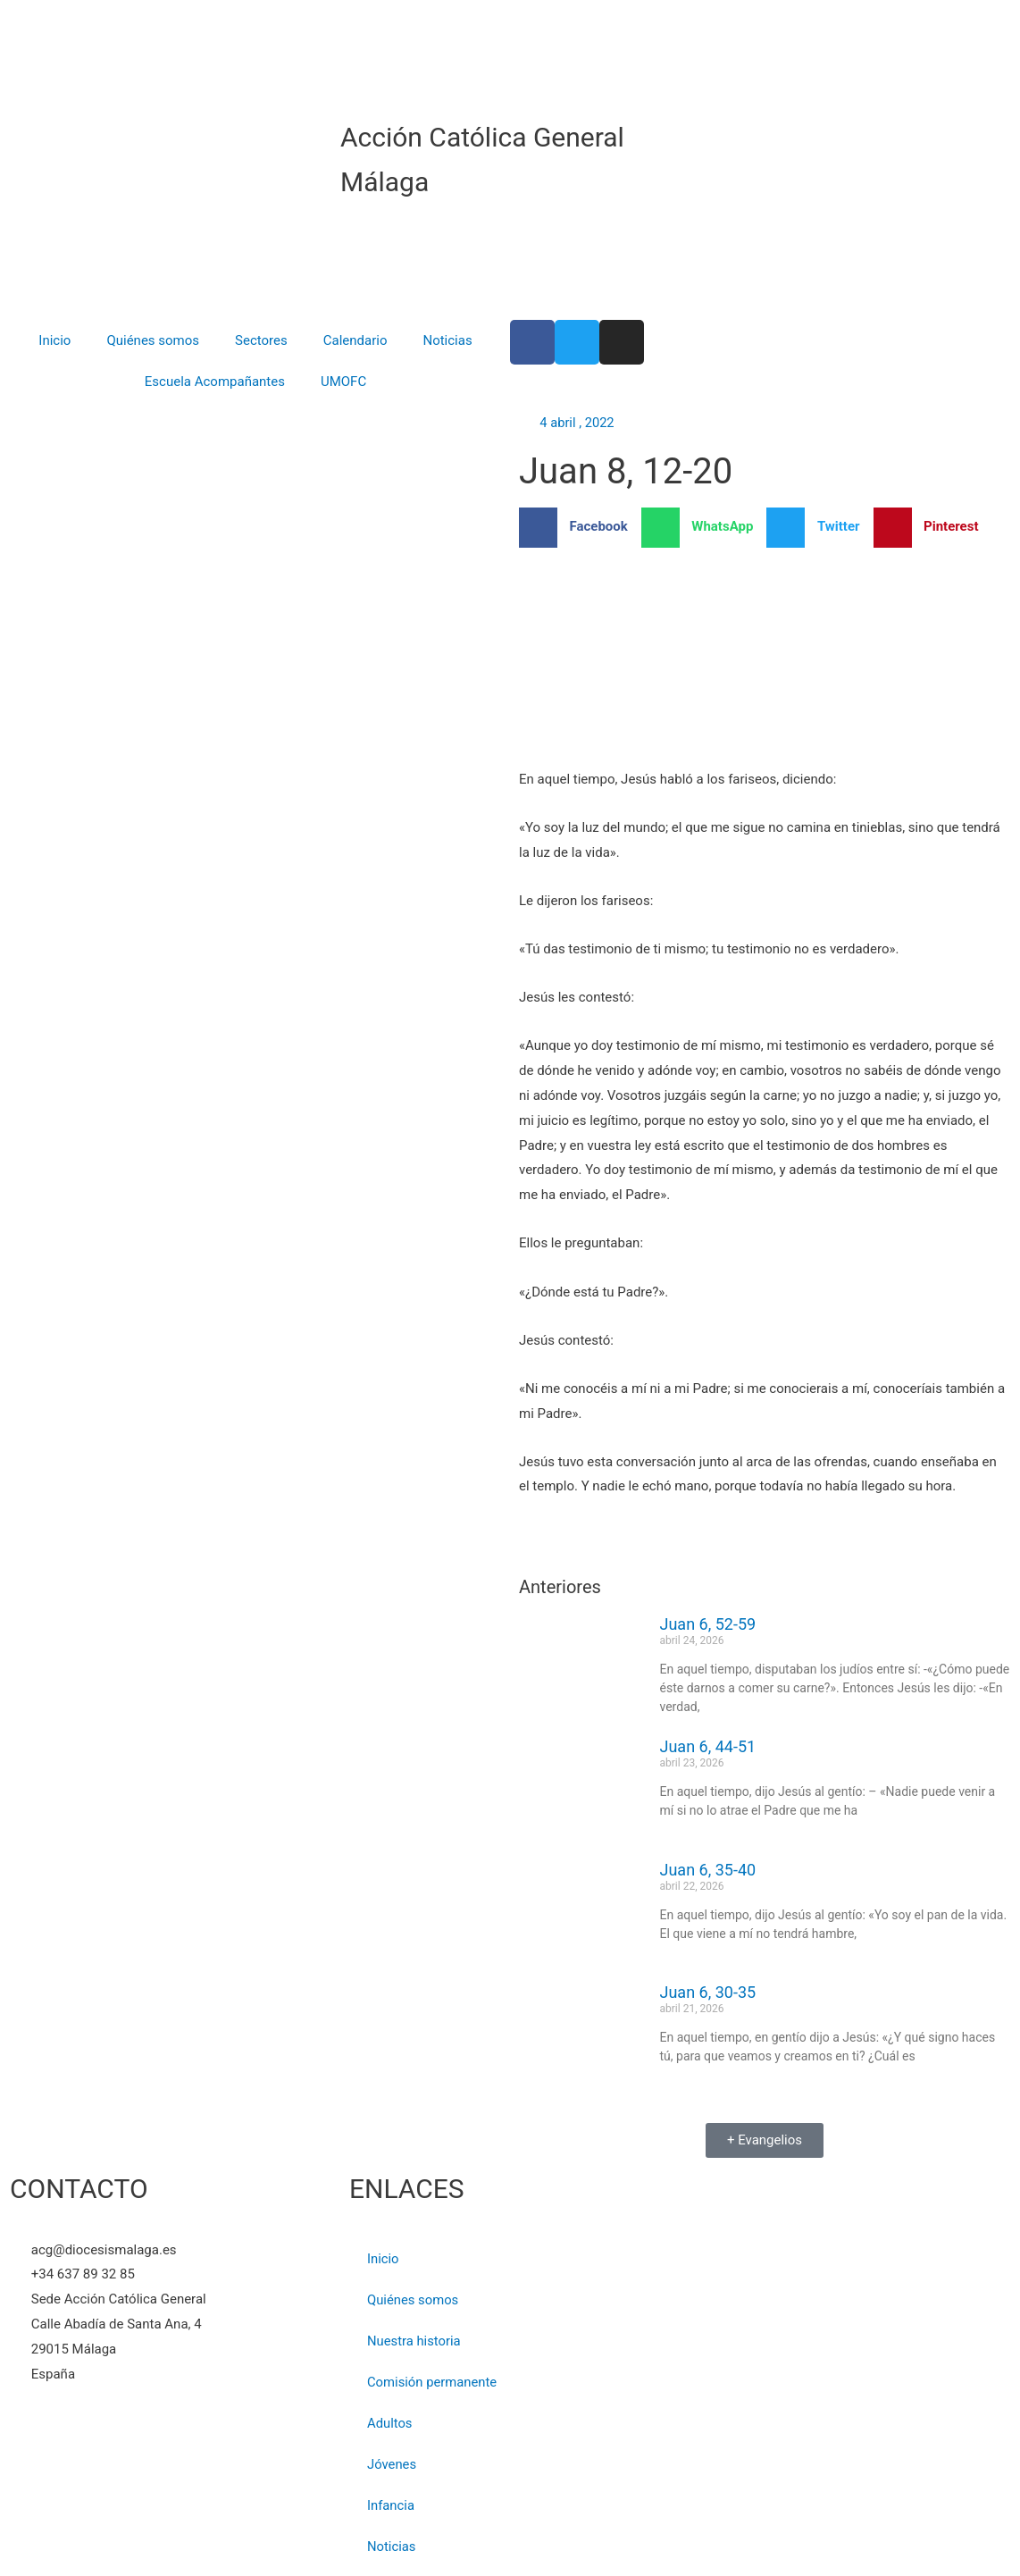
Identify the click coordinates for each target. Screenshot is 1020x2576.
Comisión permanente (432, 2382)
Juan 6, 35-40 (708, 1869)
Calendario (355, 340)
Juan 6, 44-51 (708, 1747)
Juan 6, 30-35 (708, 1993)
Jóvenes (392, 2464)
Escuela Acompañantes (215, 381)
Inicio (54, 340)
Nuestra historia (414, 2341)
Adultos (390, 2423)
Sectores (261, 340)
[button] (580, 528)
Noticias (447, 340)
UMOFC (343, 381)
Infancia (391, 2505)
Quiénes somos (152, 340)
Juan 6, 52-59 (708, 1624)
